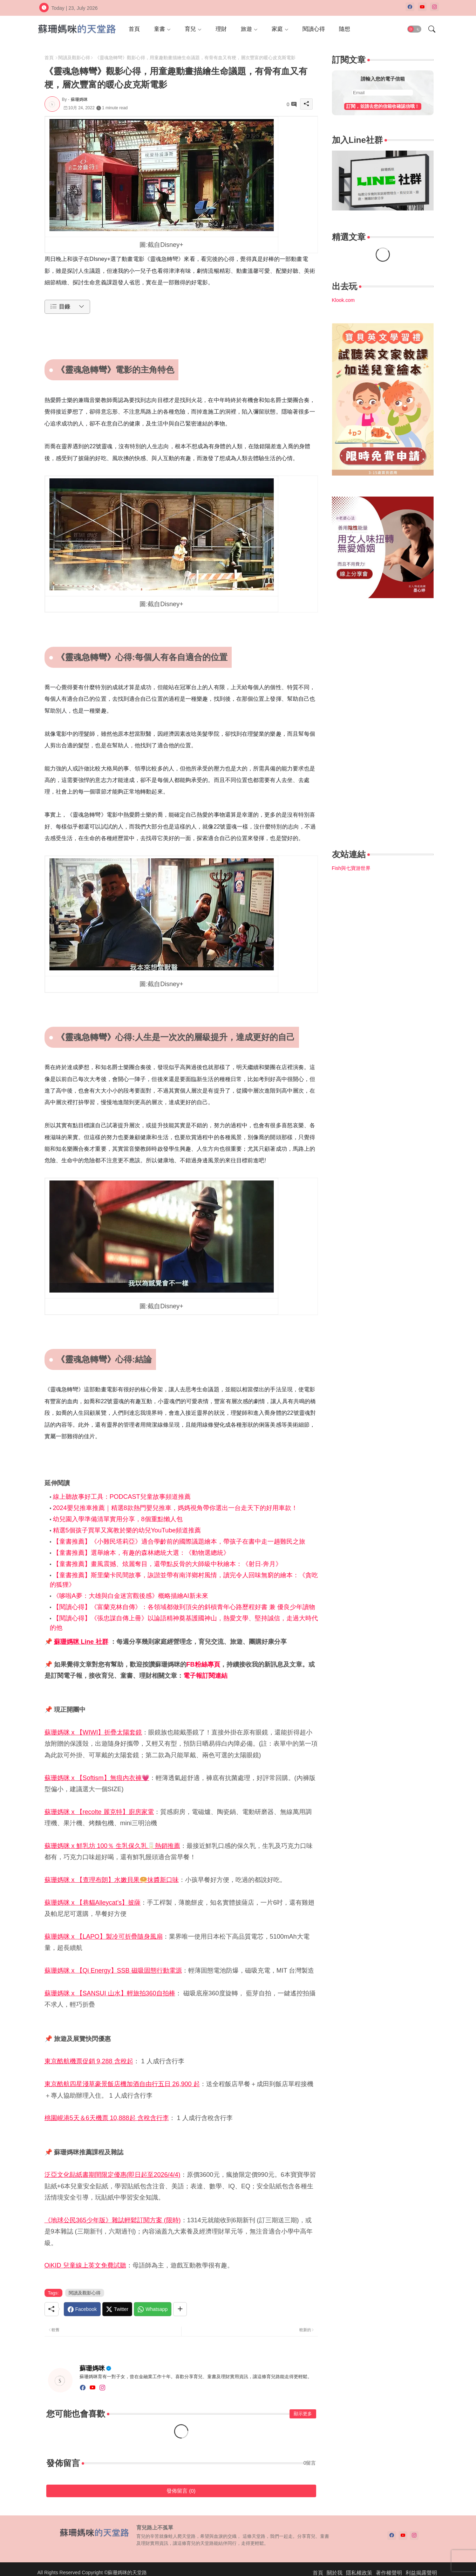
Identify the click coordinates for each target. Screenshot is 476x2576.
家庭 (277, 29)
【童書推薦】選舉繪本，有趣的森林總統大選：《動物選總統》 (141, 1552)
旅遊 (246, 29)
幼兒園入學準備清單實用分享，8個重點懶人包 (118, 1519)
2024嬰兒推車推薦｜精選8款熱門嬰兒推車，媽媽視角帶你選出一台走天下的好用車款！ (175, 1507)
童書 (159, 29)
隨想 (344, 29)
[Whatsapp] (152, 2309)
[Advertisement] (383, 724)
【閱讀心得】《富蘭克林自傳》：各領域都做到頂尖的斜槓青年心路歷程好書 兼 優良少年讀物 (184, 1607)
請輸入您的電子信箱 (383, 79)
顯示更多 (303, 2413)
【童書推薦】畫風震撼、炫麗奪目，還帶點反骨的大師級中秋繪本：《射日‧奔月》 (167, 1563)
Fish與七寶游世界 (351, 868)
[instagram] (434, 6)
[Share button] (180, 2309)
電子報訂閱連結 (205, 1675)
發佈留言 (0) (181, 2491)
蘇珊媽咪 (92, 2368)
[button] (414, 29)
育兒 (190, 29)
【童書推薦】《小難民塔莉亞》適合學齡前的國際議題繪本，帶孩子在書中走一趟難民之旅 (179, 1541)
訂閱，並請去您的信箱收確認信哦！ (382, 106)
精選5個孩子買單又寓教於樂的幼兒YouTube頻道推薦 (127, 1530)
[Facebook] (82, 2309)
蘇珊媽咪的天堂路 (127, 2572)
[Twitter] (117, 2309)
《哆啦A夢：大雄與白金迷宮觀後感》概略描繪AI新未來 (130, 1595)
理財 (221, 29)
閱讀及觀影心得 (74, 57)
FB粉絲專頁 (203, 1664)
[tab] (134, 29)
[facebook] (410, 6)
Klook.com (343, 300)
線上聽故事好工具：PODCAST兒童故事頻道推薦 (122, 1496)
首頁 (134, 29)
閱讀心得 (313, 29)
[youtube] (422, 6)
